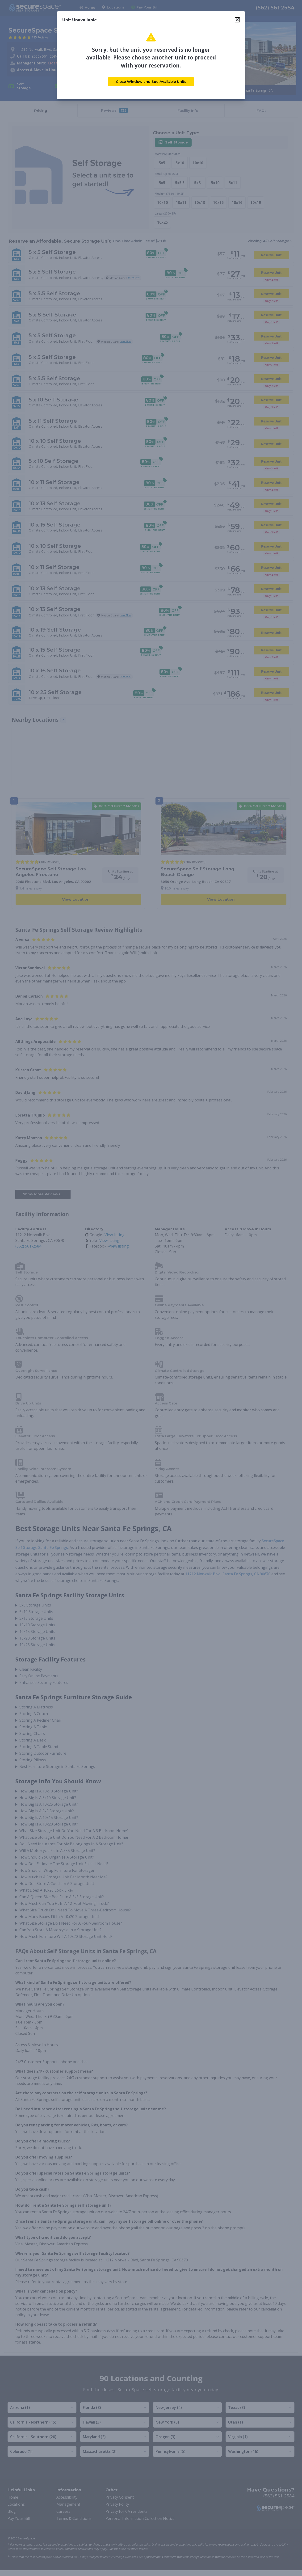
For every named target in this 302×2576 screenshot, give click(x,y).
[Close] (237, 19)
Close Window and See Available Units (151, 81)
